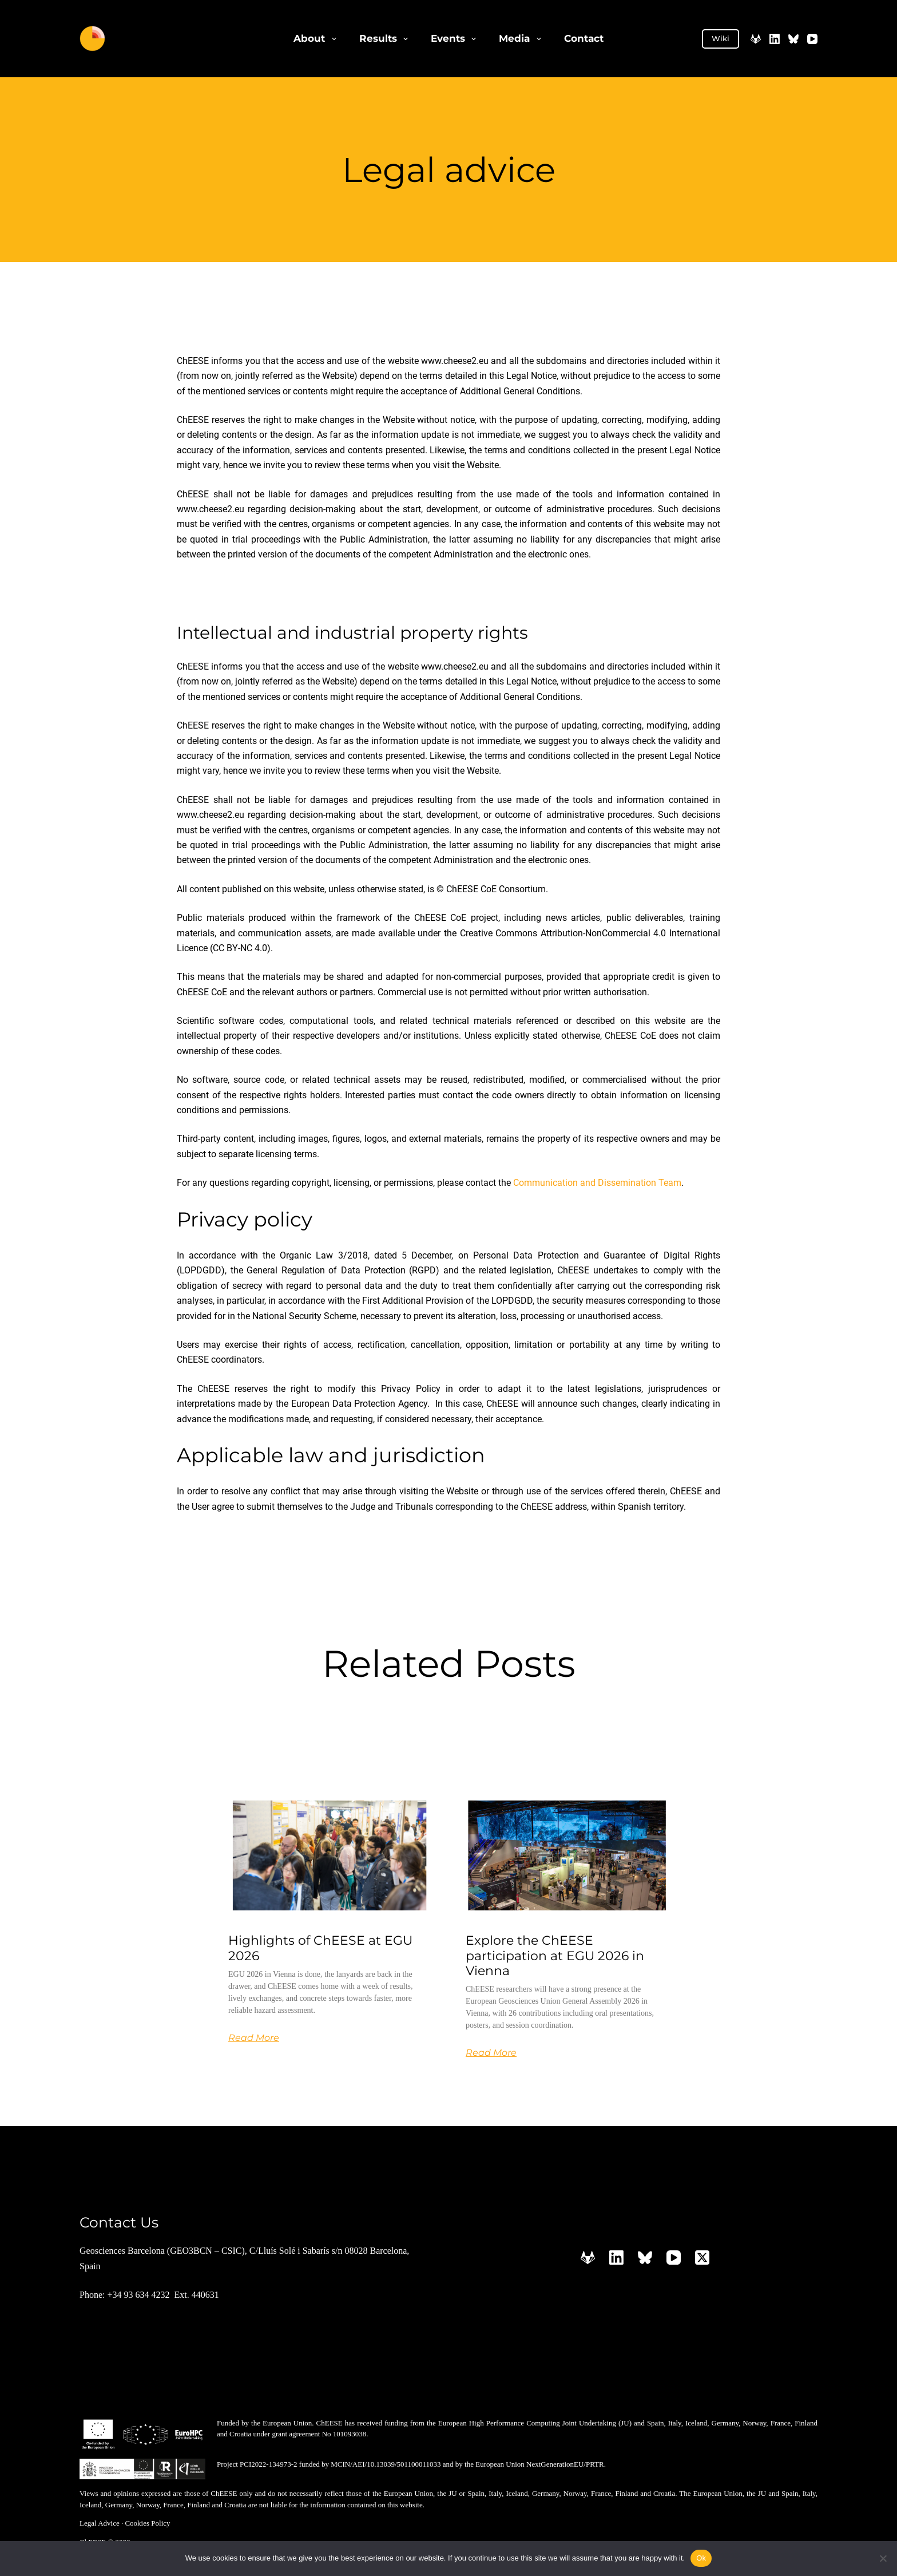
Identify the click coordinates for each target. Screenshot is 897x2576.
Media (522, 39)
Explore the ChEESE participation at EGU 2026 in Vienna (555, 1956)
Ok (701, 2558)
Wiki (720, 38)
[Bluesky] (793, 39)
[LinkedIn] (774, 39)
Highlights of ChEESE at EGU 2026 (320, 1948)
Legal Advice (100, 2523)
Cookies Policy (147, 2523)
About (316, 39)
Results (385, 39)
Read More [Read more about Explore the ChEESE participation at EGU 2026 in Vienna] (491, 2052)
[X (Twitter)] (702, 2257)
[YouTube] (812, 39)
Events (456, 39)
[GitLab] (756, 39)
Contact (584, 38)
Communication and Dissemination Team (597, 1182)
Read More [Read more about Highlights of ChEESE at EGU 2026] (253, 2038)
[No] (882, 2558)
